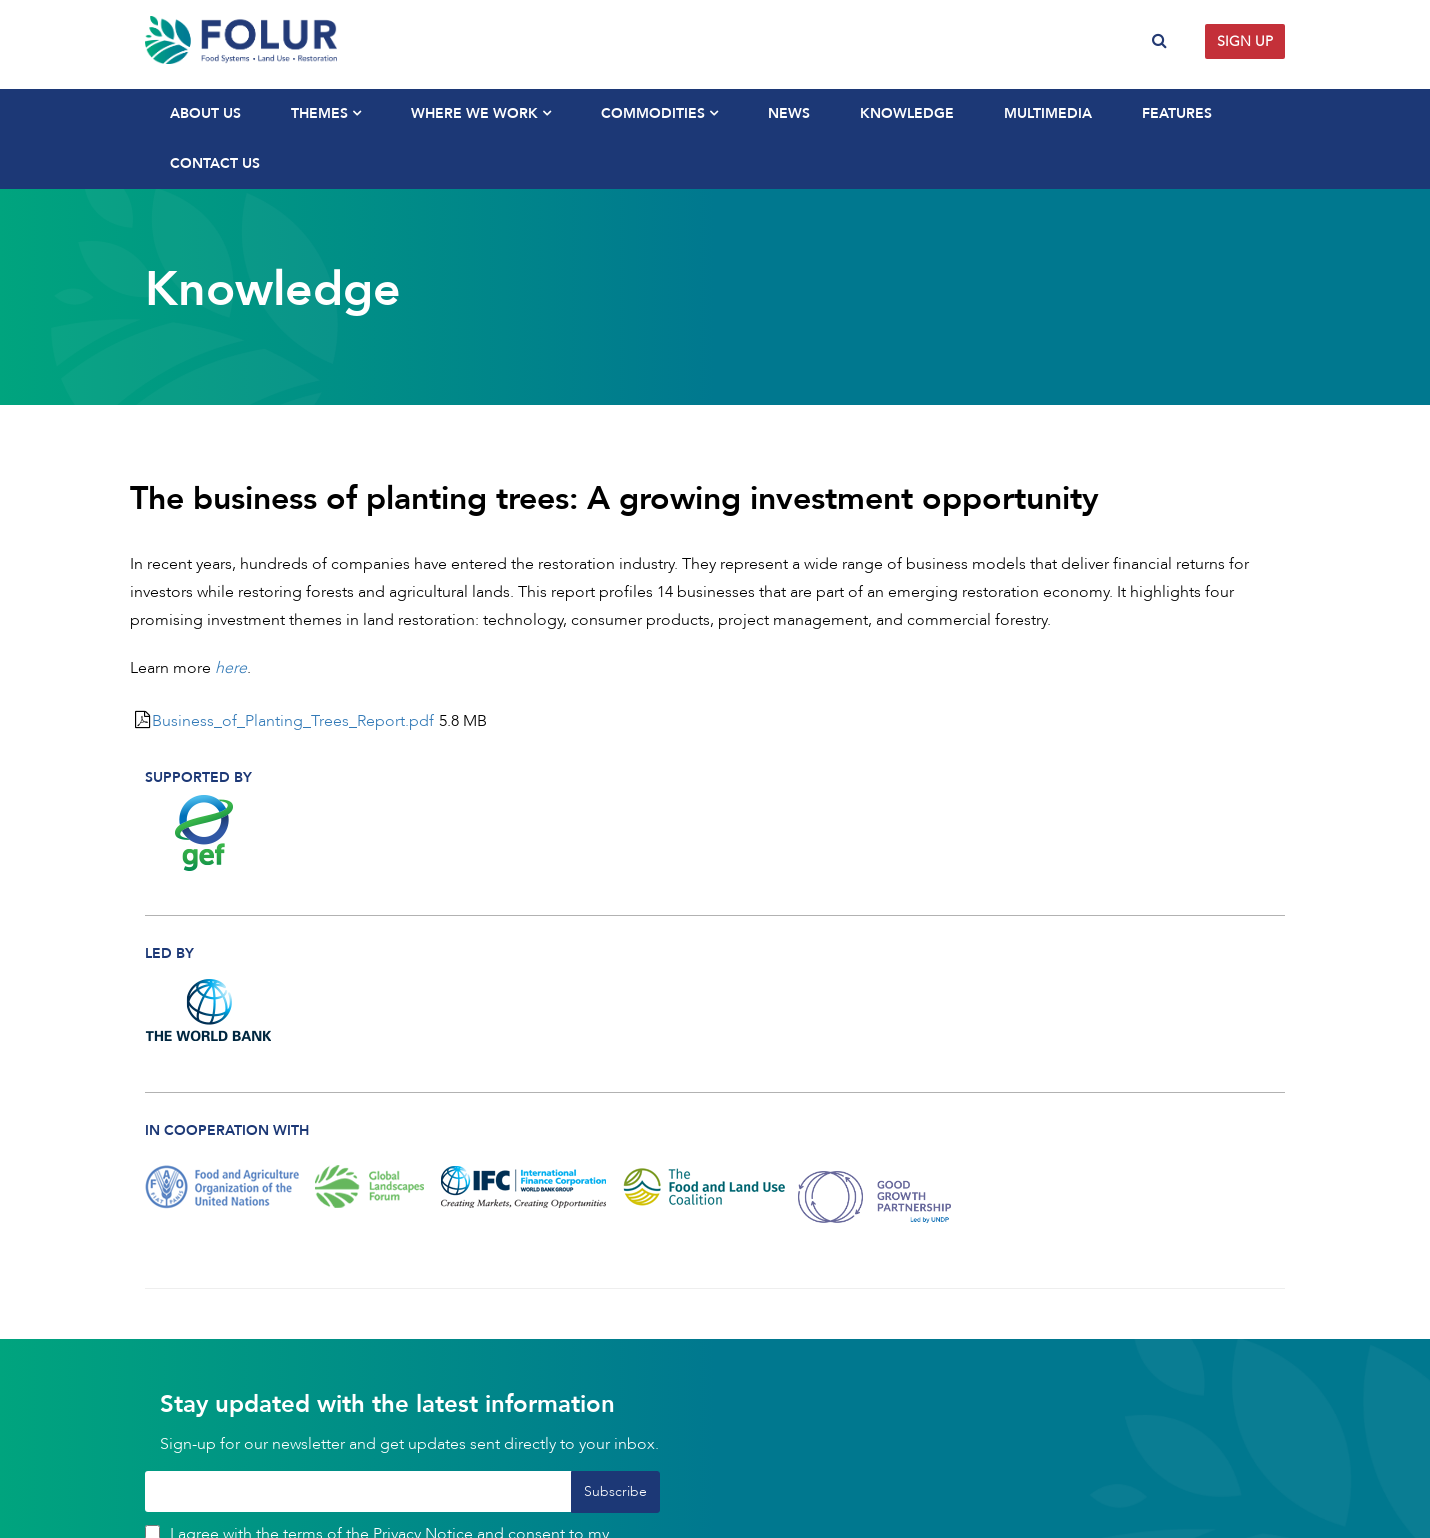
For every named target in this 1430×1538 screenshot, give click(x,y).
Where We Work (481, 113)
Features (1177, 113)
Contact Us (215, 163)
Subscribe (615, 1491)
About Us (205, 113)
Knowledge (907, 113)
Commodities (659, 113)
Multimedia (1048, 113)
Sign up (1245, 41)
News (789, 113)
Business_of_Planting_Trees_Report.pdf (293, 721)
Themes (326, 113)
